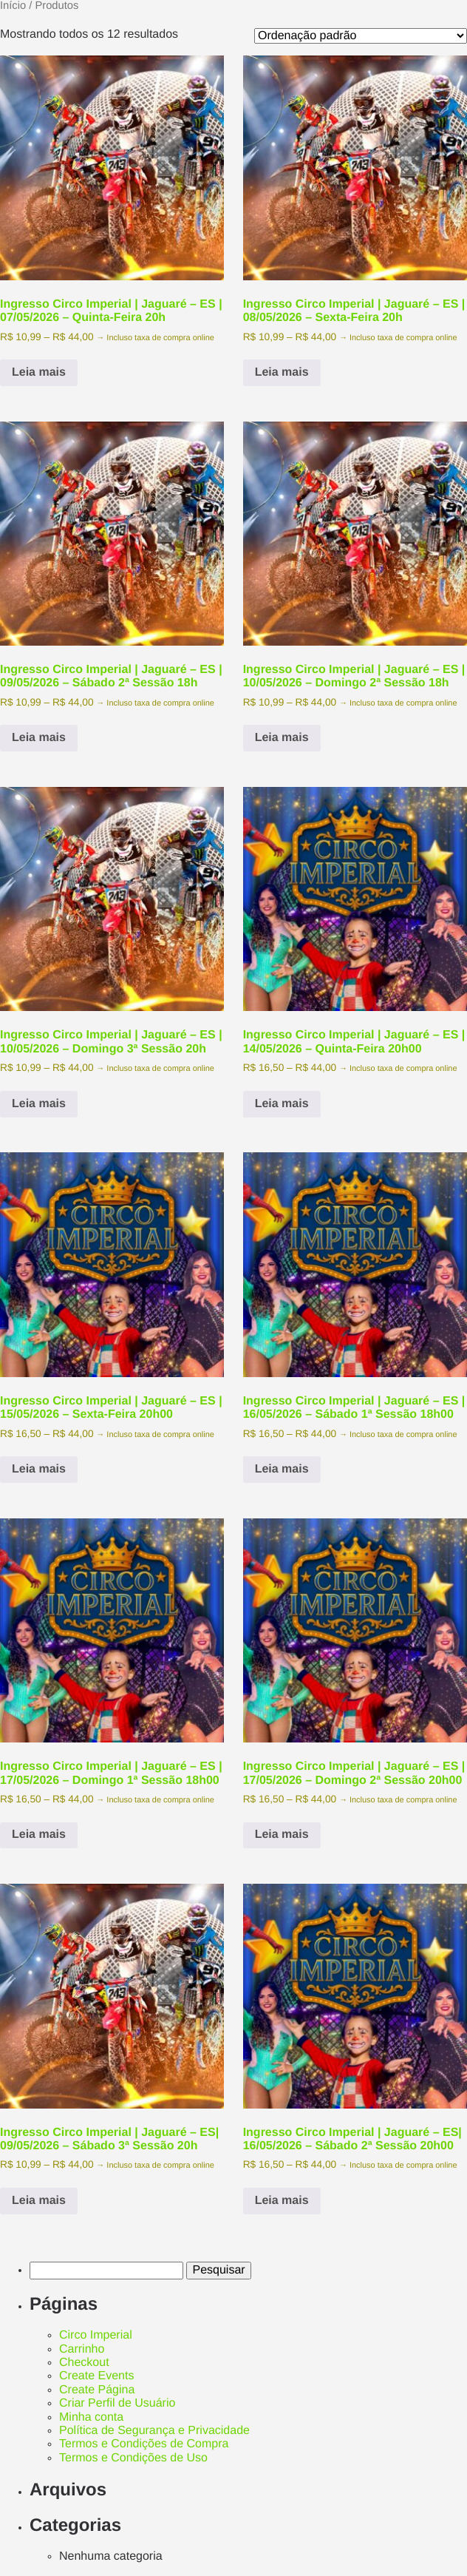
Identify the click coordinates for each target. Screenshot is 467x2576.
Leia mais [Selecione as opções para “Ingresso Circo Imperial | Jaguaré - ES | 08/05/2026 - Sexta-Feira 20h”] (282, 372)
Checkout (84, 2362)
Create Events (96, 2376)
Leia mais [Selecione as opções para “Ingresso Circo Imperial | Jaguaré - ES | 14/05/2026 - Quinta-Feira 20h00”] (282, 1104)
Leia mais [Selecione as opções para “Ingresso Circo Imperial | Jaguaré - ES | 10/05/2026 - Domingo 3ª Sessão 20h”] (39, 1104)
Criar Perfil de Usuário (117, 2403)
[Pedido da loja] (360, 36)
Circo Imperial (95, 2335)
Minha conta (91, 2417)
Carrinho (81, 2349)
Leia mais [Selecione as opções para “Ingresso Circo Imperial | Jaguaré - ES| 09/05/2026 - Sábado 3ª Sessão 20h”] (39, 2200)
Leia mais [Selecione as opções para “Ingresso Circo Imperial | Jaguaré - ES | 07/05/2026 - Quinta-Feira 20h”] (39, 372)
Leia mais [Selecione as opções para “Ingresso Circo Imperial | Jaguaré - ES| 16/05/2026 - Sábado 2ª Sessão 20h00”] (282, 2200)
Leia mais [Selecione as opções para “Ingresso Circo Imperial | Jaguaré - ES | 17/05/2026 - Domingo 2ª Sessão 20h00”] (282, 1834)
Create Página (96, 2390)
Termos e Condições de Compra (143, 2444)
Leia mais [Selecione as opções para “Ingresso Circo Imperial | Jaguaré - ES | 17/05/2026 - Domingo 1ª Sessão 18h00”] (39, 1834)
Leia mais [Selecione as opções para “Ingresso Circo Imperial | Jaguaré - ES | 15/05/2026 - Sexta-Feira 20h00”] (39, 1469)
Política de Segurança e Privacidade (154, 2430)
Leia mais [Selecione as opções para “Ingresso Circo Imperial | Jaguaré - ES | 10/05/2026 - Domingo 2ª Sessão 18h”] (282, 737)
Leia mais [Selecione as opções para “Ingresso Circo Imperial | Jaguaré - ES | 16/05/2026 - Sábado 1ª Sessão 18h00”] (282, 1469)
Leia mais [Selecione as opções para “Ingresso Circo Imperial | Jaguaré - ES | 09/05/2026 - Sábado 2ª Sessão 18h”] (39, 737)
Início (13, 6)
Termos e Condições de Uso (133, 2458)
